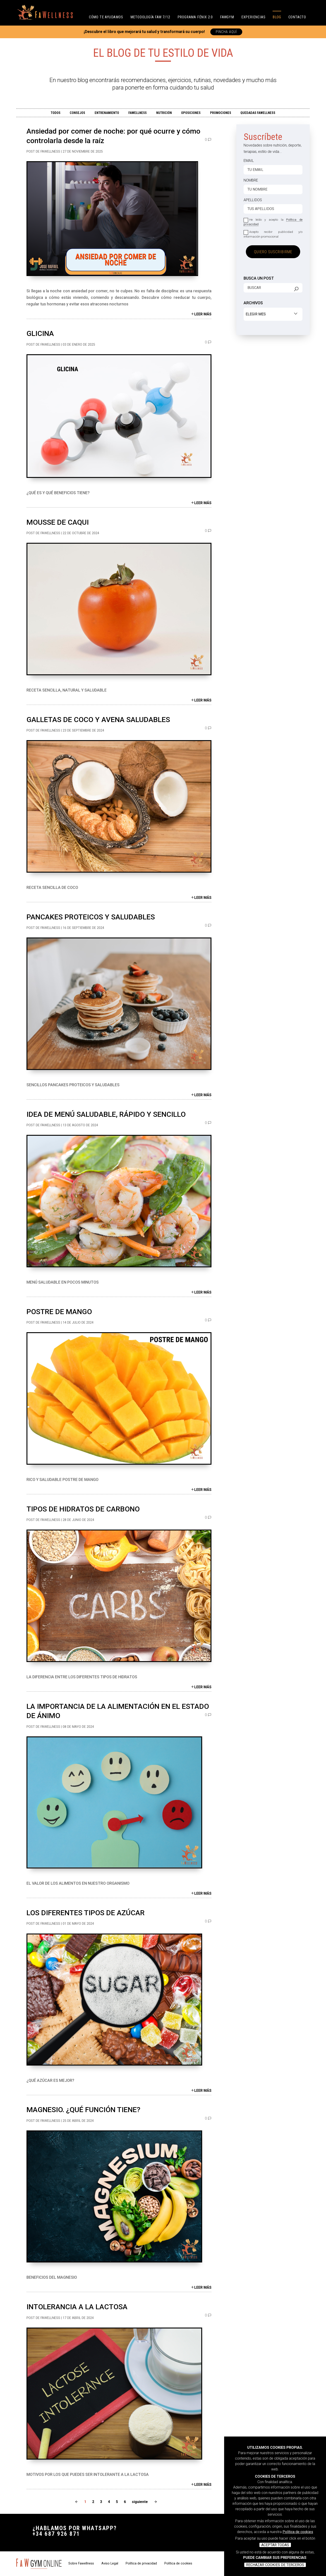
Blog (277, 17)
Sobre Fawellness (81, 2563)
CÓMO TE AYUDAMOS (106, 17)
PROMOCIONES (220, 113)
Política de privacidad (142, 2563)
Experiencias (253, 17)
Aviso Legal (110, 2563)
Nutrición (164, 113)
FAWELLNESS (137, 113)
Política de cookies (298, 2532)
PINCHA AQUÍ (226, 32)
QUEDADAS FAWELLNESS (257, 113)
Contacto (297, 17)
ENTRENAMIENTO (107, 113)
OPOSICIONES (191, 113)
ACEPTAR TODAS (275, 2545)
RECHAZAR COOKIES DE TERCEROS (275, 2565)
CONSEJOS (77, 113)
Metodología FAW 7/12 (150, 17)
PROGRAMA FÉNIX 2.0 (195, 17)
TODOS (55, 113)
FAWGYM (227, 17)
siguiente (140, 2502)
